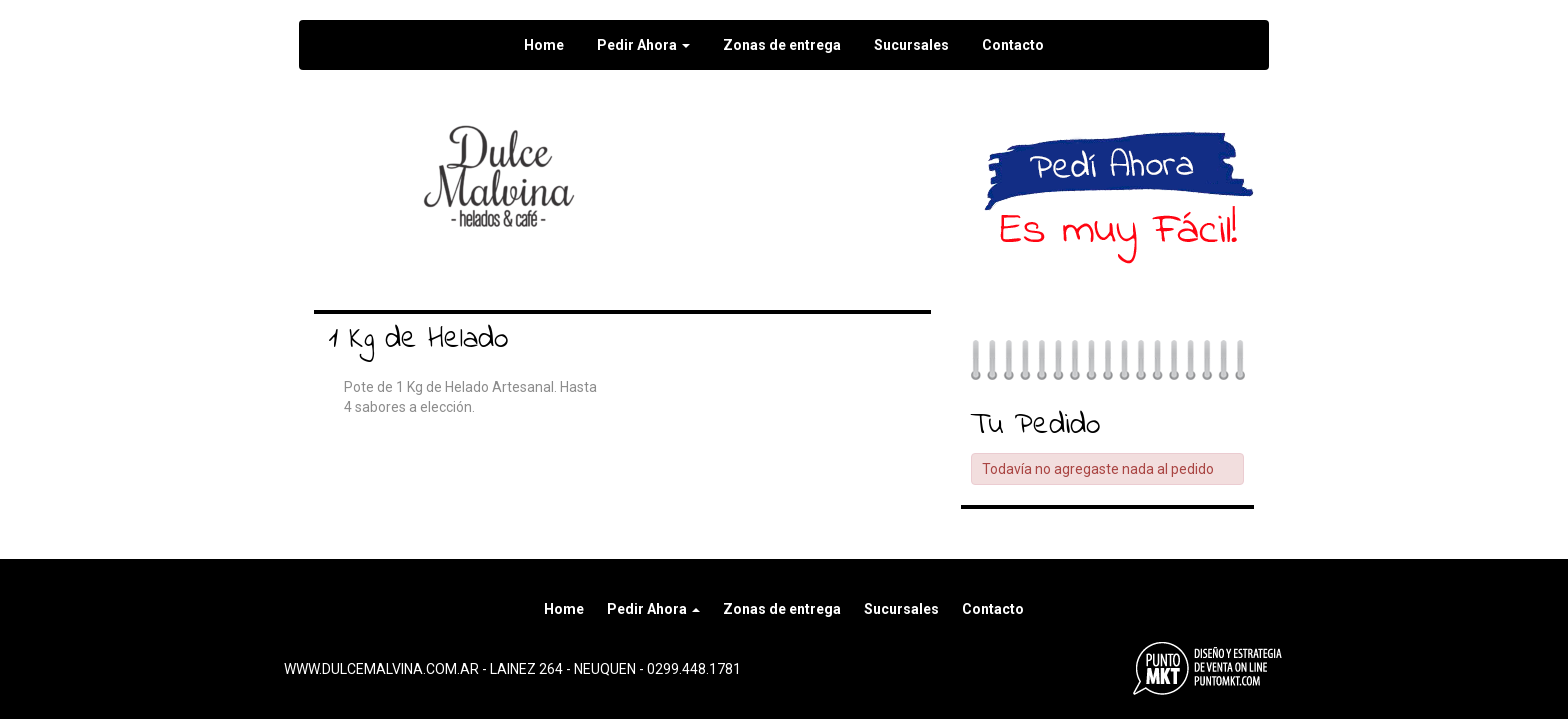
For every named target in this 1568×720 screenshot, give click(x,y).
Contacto (1013, 45)
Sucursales (911, 45)
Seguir (834, 140)
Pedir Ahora (643, 45)
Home (544, 45)
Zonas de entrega (782, 45)
